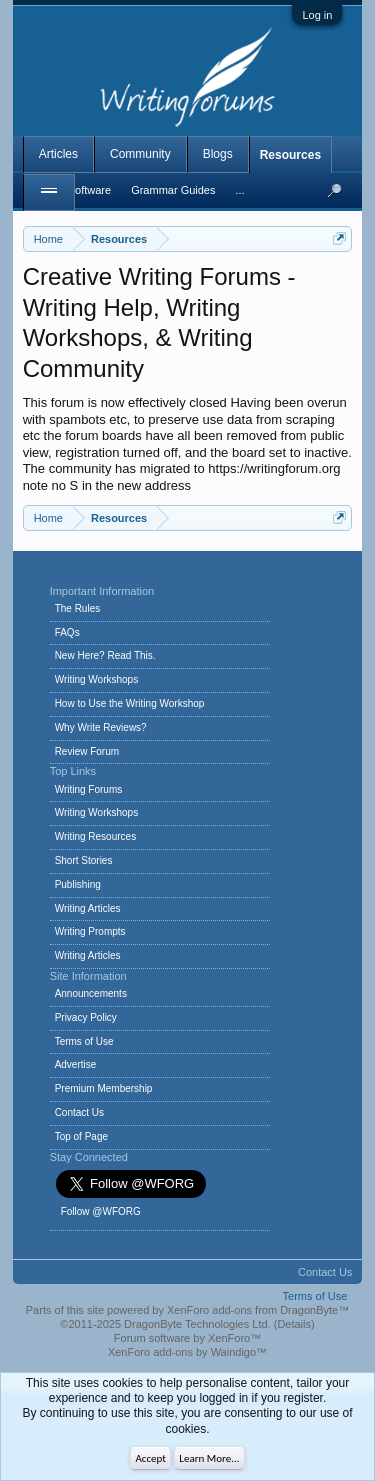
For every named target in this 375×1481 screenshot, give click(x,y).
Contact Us (79, 1112)
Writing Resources (96, 836)
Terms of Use (84, 1041)
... (239, 190)
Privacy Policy (86, 1017)
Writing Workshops (97, 679)
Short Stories (84, 860)
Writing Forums (89, 789)
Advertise (76, 1064)
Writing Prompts (90, 931)
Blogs (218, 154)
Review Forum (87, 751)
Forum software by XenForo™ (187, 1338)
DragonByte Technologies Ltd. (197, 1324)
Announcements (91, 993)
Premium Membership (104, 1088)
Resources (290, 155)
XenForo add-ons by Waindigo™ (187, 1352)
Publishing (78, 884)
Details (294, 1324)
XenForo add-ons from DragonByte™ (258, 1310)
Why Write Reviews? (101, 727)
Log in (317, 15)
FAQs (67, 632)
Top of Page (81, 1136)
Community (140, 154)
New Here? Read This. (105, 655)
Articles (58, 154)
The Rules (78, 608)
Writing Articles (88, 908)
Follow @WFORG (101, 1211)
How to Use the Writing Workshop (130, 703)
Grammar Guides (173, 190)
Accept (150, 1458)
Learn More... (209, 1458)
